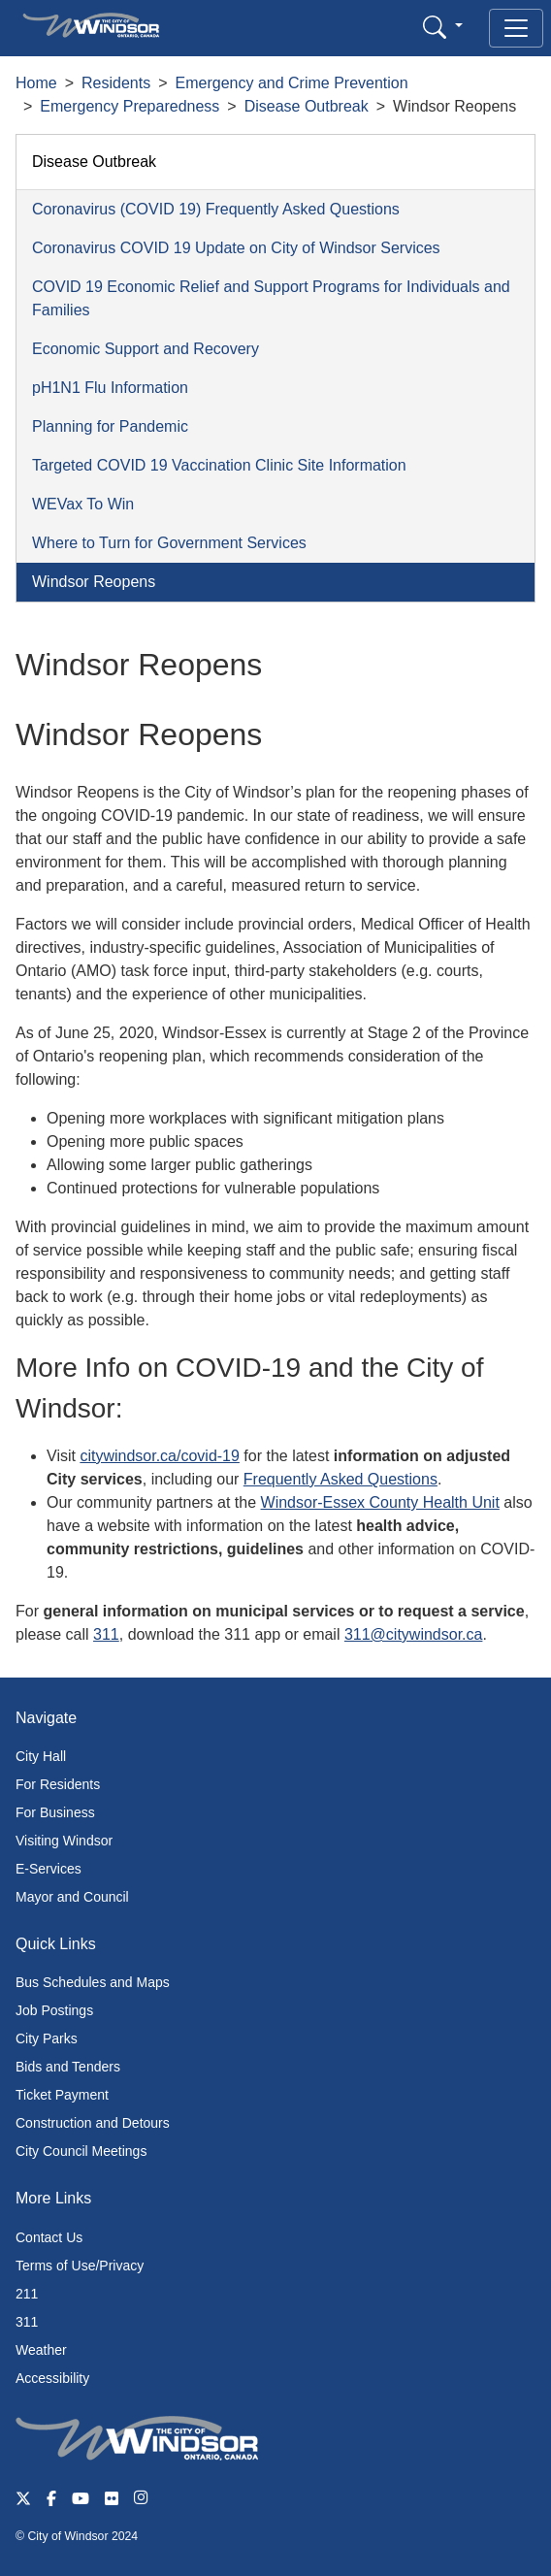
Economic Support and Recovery (145, 349)
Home (36, 83)
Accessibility (52, 2378)
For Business (55, 1812)
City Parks (47, 2038)
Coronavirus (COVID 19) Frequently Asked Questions (216, 209)
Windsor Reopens (93, 581)
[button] (442, 27)
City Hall (41, 1756)
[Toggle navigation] (516, 28)
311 (106, 1634)
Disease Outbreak (306, 106)
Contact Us (49, 2237)
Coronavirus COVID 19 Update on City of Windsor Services (236, 248)
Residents (115, 83)
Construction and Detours (93, 2123)
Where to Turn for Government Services (169, 543)
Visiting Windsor (64, 1840)
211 (27, 2293)
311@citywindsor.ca (413, 1634)
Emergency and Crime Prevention (292, 83)
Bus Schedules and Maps (93, 1982)
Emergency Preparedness (129, 106)
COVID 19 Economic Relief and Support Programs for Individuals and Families (271, 298)
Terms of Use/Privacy (80, 2265)
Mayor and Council (72, 1897)
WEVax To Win (83, 504)
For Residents (58, 1784)
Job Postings (54, 2010)
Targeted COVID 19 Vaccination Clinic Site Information (219, 465)
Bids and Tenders (68, 2066)
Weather (41, 2350)
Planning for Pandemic (110, 426)
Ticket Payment (62, 2095)
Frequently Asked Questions (340, 1479)
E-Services (48, 1868)
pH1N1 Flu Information (110, 387)
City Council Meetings (81, 2151)
